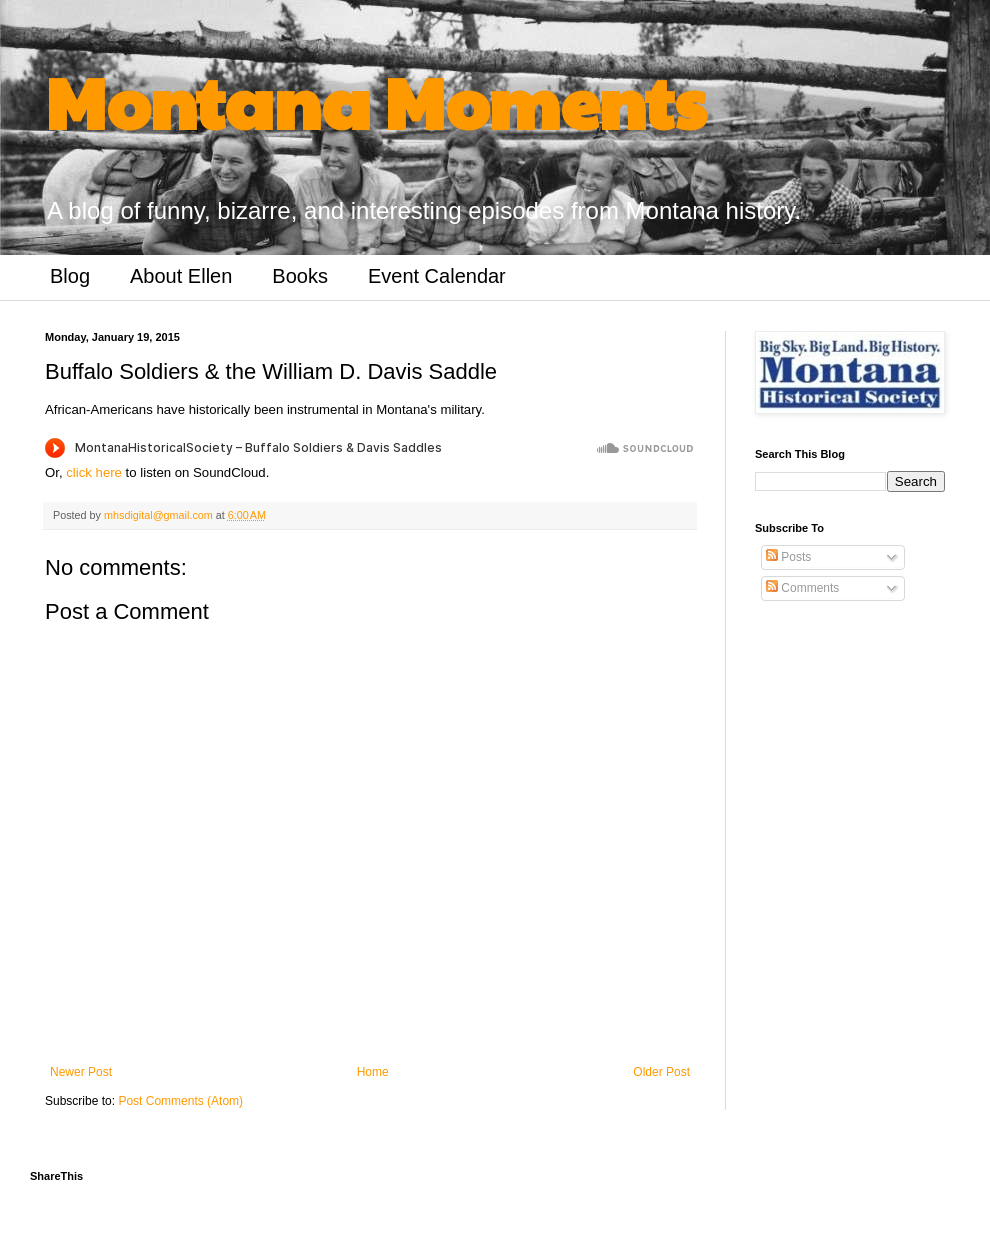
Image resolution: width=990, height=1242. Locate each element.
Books (300, 276)
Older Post (661, 1072)
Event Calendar (437, 276)
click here (94, 472)
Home (373, 1072)
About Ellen (181, 276)
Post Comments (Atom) (180, 1101)
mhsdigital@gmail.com (160, 515)
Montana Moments (375, 101)
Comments (802, 588)
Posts (788, 557)
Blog (70, 276)
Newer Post (81, 1072)
